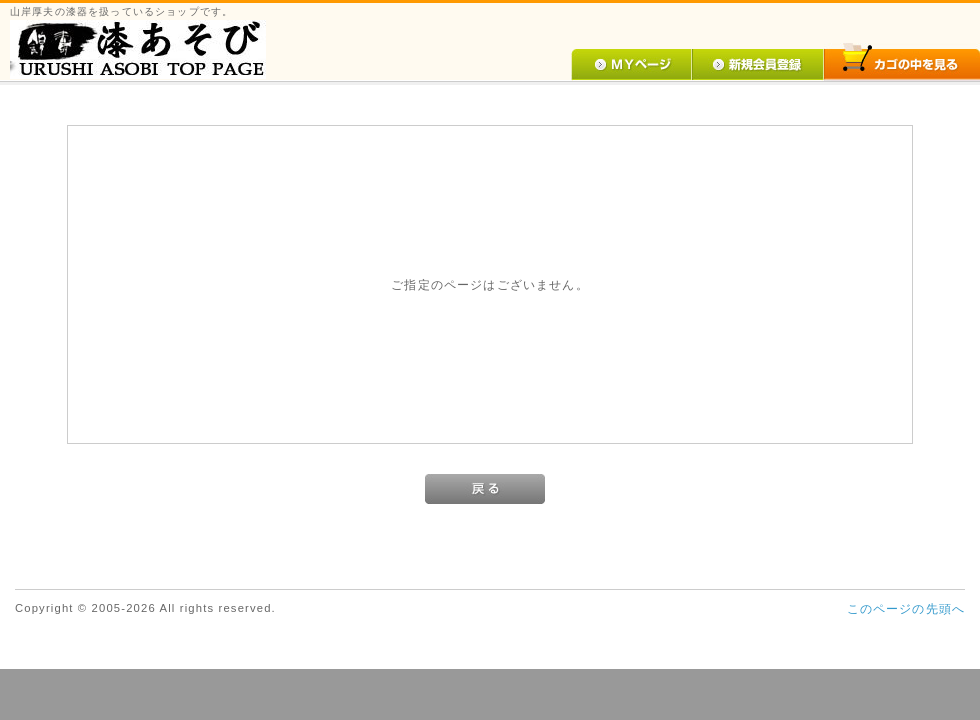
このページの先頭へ (906, 608)
